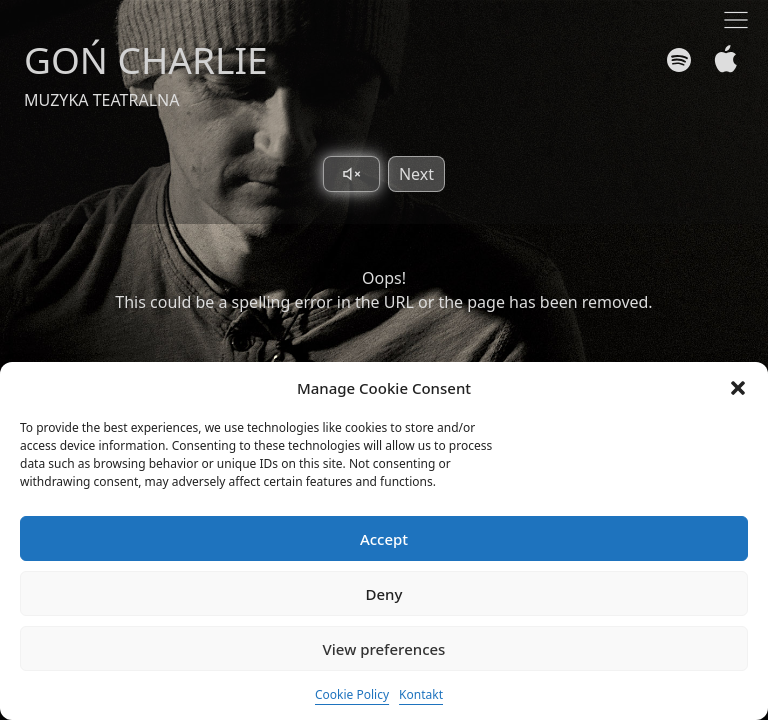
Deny (384, 594)
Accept (384, 539)
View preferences (384, 649)
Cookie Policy (352, 694)
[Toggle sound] (351, 174)
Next (416, 174)
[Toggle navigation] (736, 20)
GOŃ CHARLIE (146, 59)
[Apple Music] (721, 59)
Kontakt (421, 694)
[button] (738, 388)
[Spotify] (679, 60)
